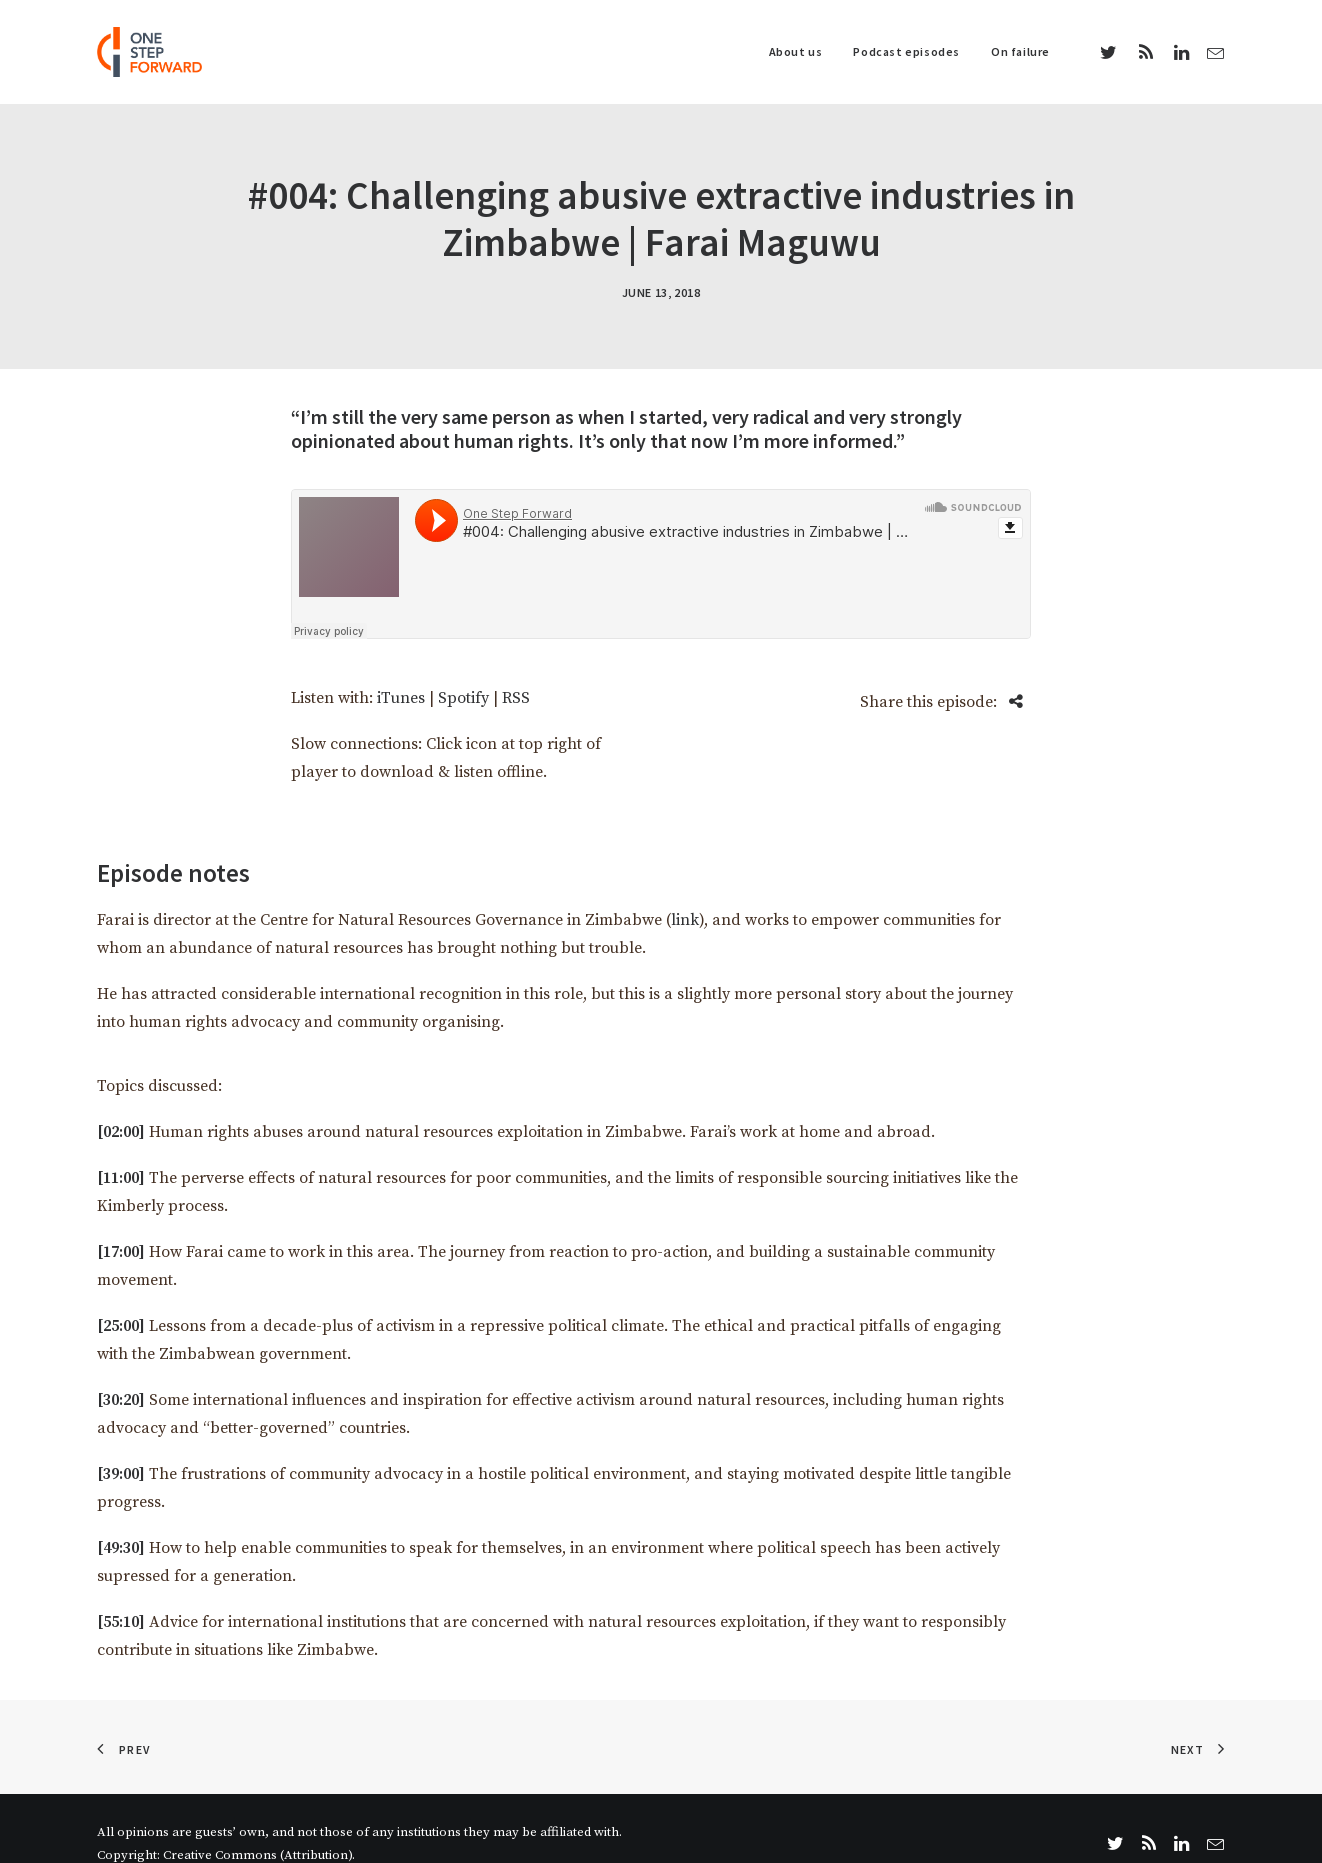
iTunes (401, 668)
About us (796, 51)
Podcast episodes (906, 51)
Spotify (463, 668)
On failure (1020, 51)
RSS (516, 668)
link (685, 890)
